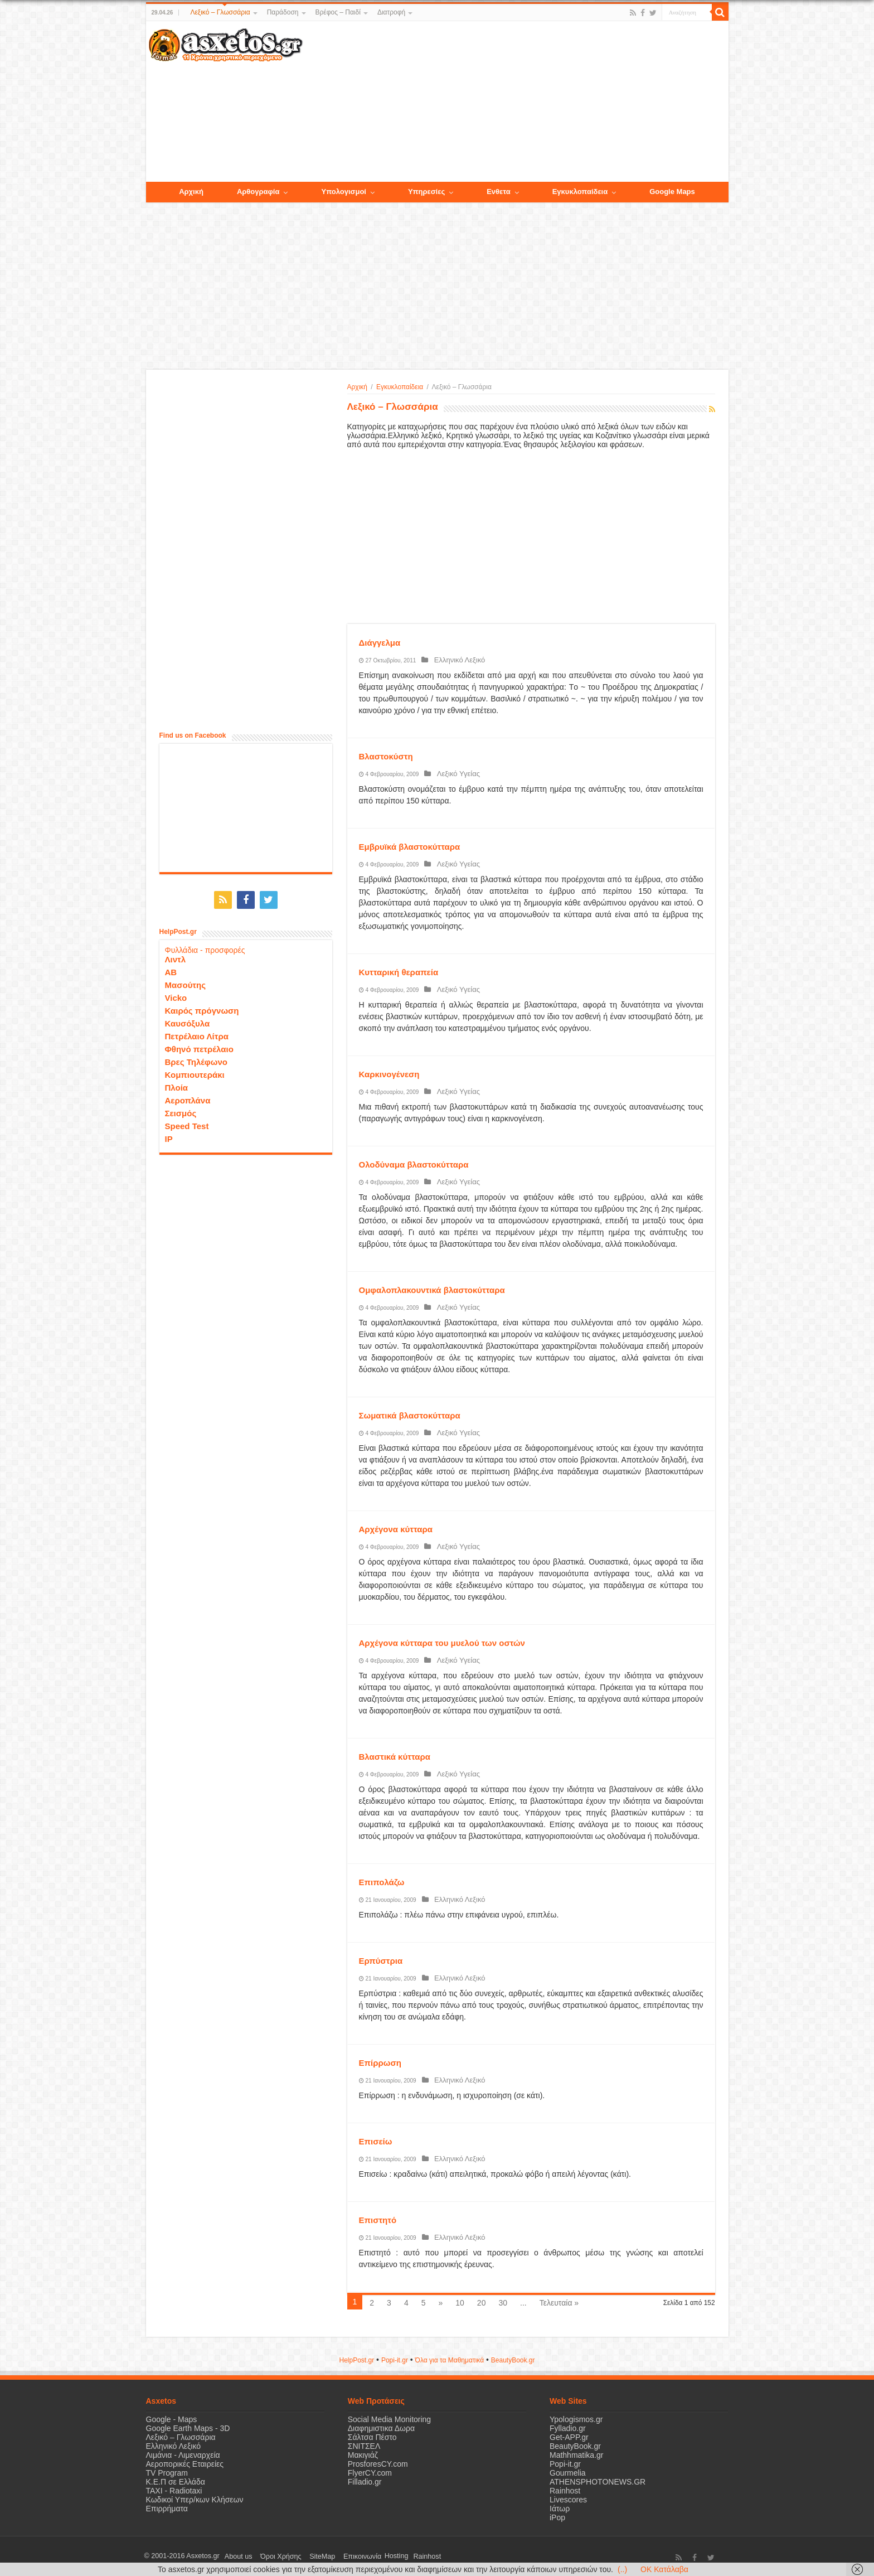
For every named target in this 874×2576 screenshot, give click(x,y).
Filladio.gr (365, 2481)
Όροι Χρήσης (271, 2556)
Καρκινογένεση (389, 1074)
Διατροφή (391, 12)
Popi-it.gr (394, 2360)
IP (169, 1136)
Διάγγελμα (380, 642)
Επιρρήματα (167, 2508)
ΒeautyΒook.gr (513, 2360)
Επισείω (375, 2141)
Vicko (176, 995)
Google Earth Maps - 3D (188, 2428)
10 (459, 2302)
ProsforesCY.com (378, 2463)
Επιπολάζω (382, 1882)
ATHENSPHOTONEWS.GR (597, 2481)
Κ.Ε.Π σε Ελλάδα (175, 2481)
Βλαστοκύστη (386, 756)
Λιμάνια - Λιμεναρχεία (183, 2455)
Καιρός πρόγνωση (202, 1008)
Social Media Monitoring (389, 2419)
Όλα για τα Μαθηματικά (449, 2360)
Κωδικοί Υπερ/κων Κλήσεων (195, 2499)
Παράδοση (283, 12)
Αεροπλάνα (188, 1097)
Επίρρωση (380, 2062)
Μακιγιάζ (363, 2455)
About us (235, 2556)
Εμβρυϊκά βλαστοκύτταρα (409, 846)
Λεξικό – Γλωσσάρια (220, 12)
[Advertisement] (515, 102)
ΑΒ (171, 969)
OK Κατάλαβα (664, 2569)
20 (481, 2302)
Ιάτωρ (560, 2508)
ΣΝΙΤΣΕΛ (364, 2446)
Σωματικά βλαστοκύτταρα (409, 1415)
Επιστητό (378, 2220)
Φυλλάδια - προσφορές (205, 947)
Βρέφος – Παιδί (338, 12)
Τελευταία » (559, 2302)
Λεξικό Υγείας (454, 773)
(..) (622, 2569)
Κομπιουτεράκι (195, 1072)
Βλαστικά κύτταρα (394, 1756)
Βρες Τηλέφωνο (196, 1059)
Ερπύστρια (381, 1960)
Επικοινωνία (341, 2556)
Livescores (568, 2499)
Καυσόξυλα (187, 1020)
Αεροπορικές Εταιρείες (185, 2463)
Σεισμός (181, 1110)
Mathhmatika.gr (576, 2455)
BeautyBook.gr (575, 2446)
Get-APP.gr (569, 2437)
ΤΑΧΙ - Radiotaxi (174, 2490)
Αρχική (357, 387)
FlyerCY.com (370, 2472)
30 (502, 2302)
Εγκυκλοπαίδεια (399, 387)
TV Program (167, 2472)
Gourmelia (568, 2472)
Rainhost (565, 2490)
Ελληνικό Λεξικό (455, 660)
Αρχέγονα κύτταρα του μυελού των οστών (442, 1643)
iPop (557, 2517)
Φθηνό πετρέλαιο (199, 1046)
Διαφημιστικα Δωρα (381, 2428)
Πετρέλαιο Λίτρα (197, 1033)
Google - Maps (171, 2419)
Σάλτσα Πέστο (372, 2437)
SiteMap (306, 2556)
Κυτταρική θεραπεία (399, 972)
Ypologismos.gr (576, 2419)
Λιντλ (175, 956)
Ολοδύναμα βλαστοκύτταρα (414, 1164)
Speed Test (187, 1123)
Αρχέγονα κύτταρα (396, 1529)
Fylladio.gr (568, 2428)
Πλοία (176, 1085)
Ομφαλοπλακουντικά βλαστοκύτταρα (432, 1290)
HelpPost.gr (356, 2360)
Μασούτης (185, 982)
